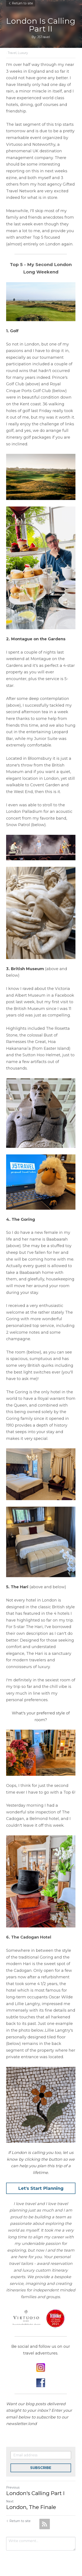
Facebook (64, 991)
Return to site (20, 3)
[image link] (41, 2367)
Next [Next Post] (10, 2501)
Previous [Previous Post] (12, 2487)
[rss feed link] (44, 2523)
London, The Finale (31, 2507)
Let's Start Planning (41, 2187)
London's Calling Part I (35, 2493)
